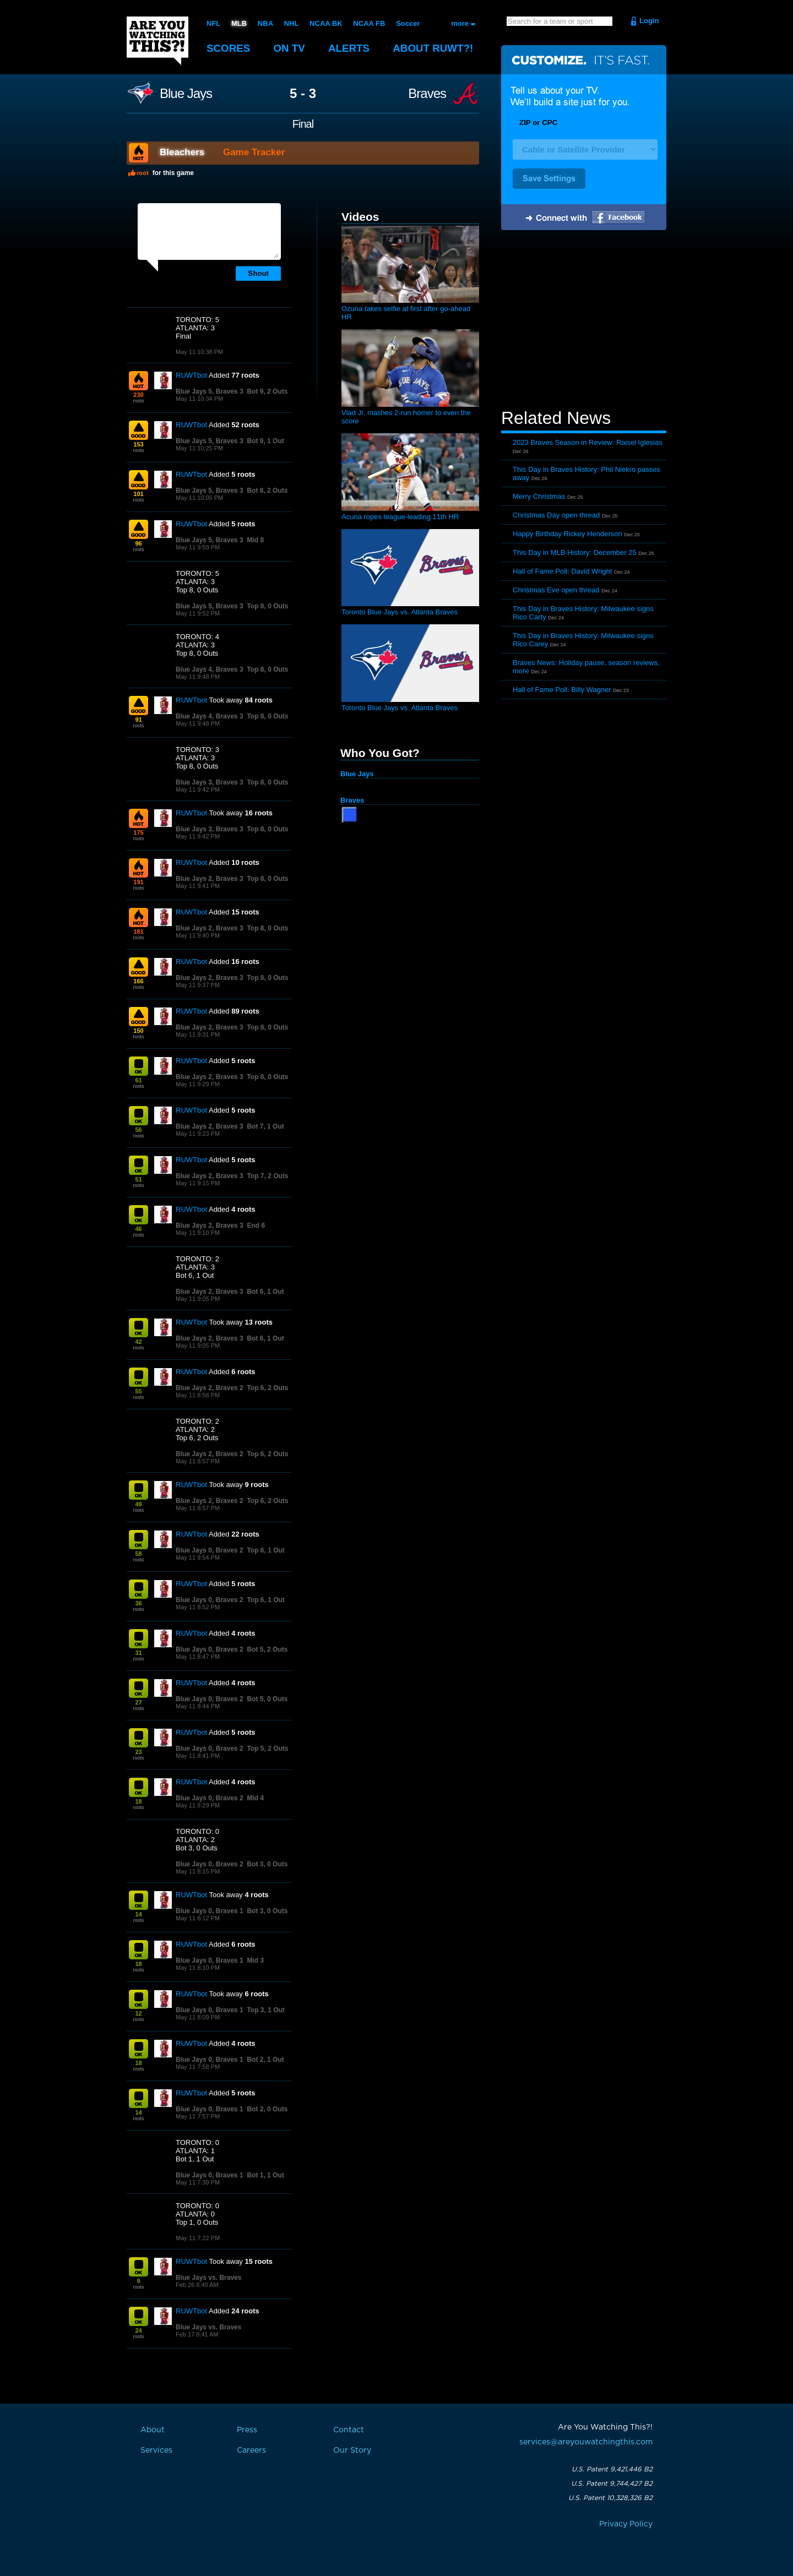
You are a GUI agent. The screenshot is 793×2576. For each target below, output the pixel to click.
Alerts (350, 48)
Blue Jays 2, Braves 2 (209, 1388)
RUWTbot (191, 375)
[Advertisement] (583, 321)
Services (156, 2450)
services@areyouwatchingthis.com (586, 2442)
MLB (239, 23)
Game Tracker (254, 152)
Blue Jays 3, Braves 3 (209, 782)
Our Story (352, 2450)
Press (247, 2430)
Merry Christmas (539, 496)
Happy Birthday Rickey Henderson (567, 534)
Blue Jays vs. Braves (208, 2277)
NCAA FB (369, 23)
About (435, 48)
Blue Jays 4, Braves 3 (209, 669)
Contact (348, 2430)
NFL (213, 23)
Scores (229, 48)
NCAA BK (325, 23)
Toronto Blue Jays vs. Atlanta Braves (399, 612)
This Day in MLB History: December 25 (575, 552)
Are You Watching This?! (157, 41)
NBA (265, 23)
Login (649, 21)
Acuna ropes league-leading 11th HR (400, 517)
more (460, 23)
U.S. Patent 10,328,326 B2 (610, 2498)
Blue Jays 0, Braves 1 (209, 1911)
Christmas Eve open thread (556, 590)
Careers (251, 2450)
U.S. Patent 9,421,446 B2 (612, 2469)
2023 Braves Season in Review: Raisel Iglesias (587, 442)
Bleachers (182, 152)
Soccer (408, 23)
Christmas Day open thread (556, 515)
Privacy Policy (626, 2524)
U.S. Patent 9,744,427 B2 (612, 2483)
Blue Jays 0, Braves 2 (209, 1550)
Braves (427, 93)
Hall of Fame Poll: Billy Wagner (562, 689)
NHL (291, 23)
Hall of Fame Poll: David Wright (562, 571)
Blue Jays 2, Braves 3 (209, 879)
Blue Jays (186, 93)
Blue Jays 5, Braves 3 (209, 391)
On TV (290, 48)
